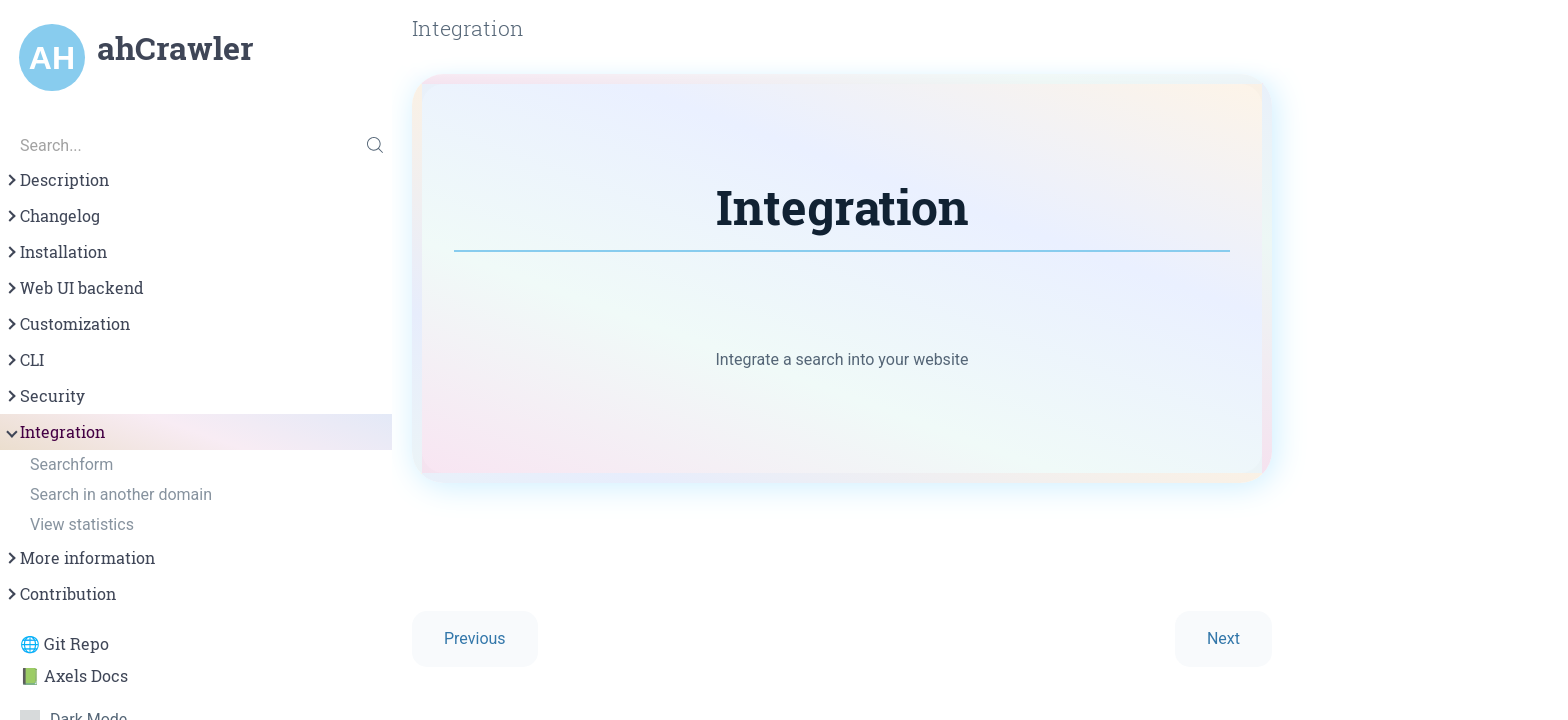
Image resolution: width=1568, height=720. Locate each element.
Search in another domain (121, 494)
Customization (67, 324)
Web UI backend (74, 288)
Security (44, 396)
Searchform (71, 464)
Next (1223, 638)
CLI (24, 360)
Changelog (52, 216)
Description (56, 180)
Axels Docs (86, 676)
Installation (55, 252)
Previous (475, 638)
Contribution (60, 594)
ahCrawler (175, 48)
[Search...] (196, 145)
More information (79, 558)
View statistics (82, 524)
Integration (54, 432)
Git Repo (76, 644)
